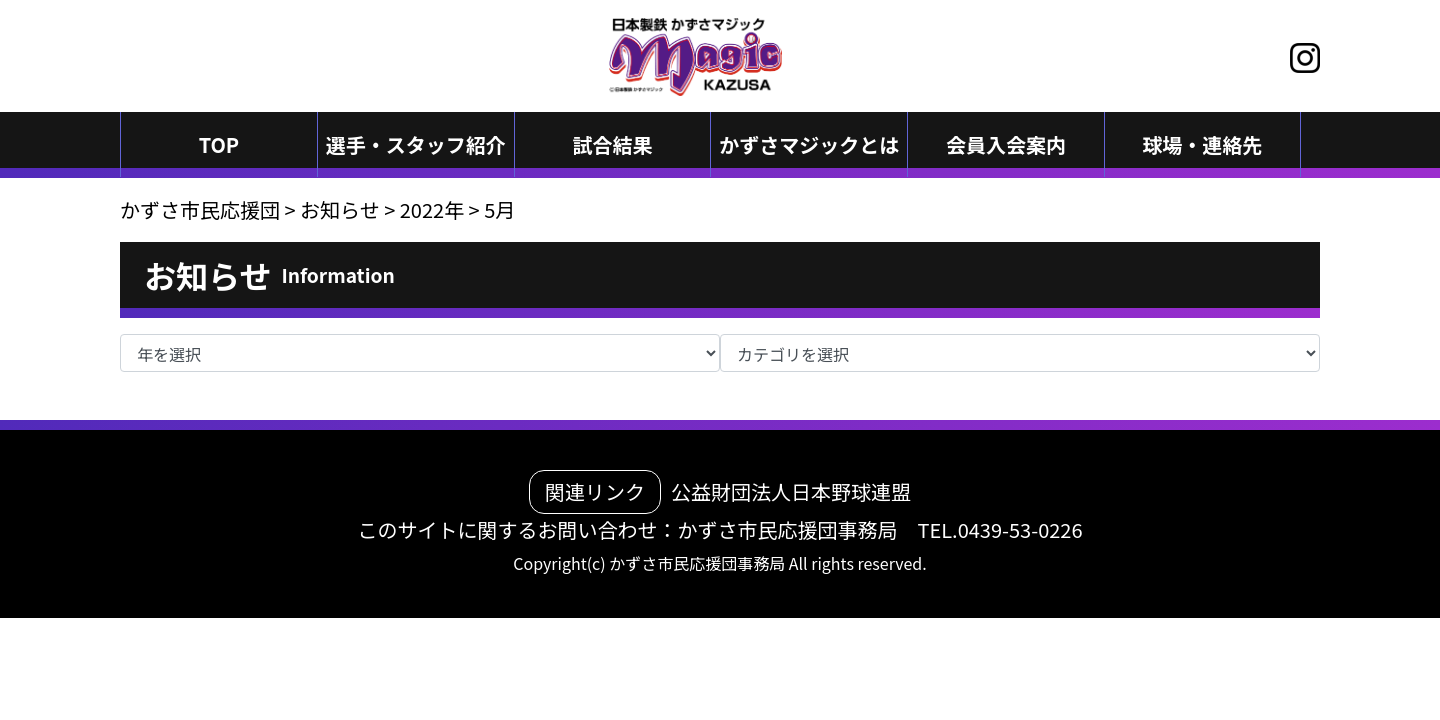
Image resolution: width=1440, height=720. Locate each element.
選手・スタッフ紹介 (416, 144)
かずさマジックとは (809, 144)
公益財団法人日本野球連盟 (791, 491)
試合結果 (612, 144)
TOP (219, 144)
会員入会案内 (1006, 144)
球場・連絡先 (1202, 144)
